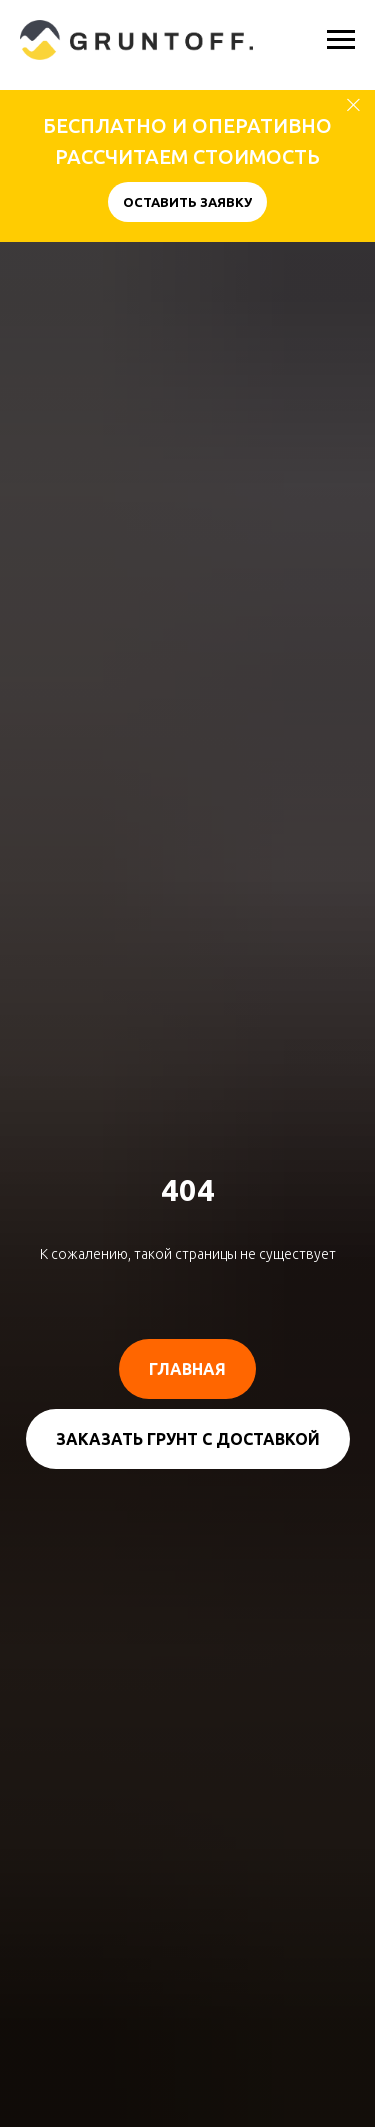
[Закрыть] (353, 105)
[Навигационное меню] (341, 40)
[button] (187, 202)
